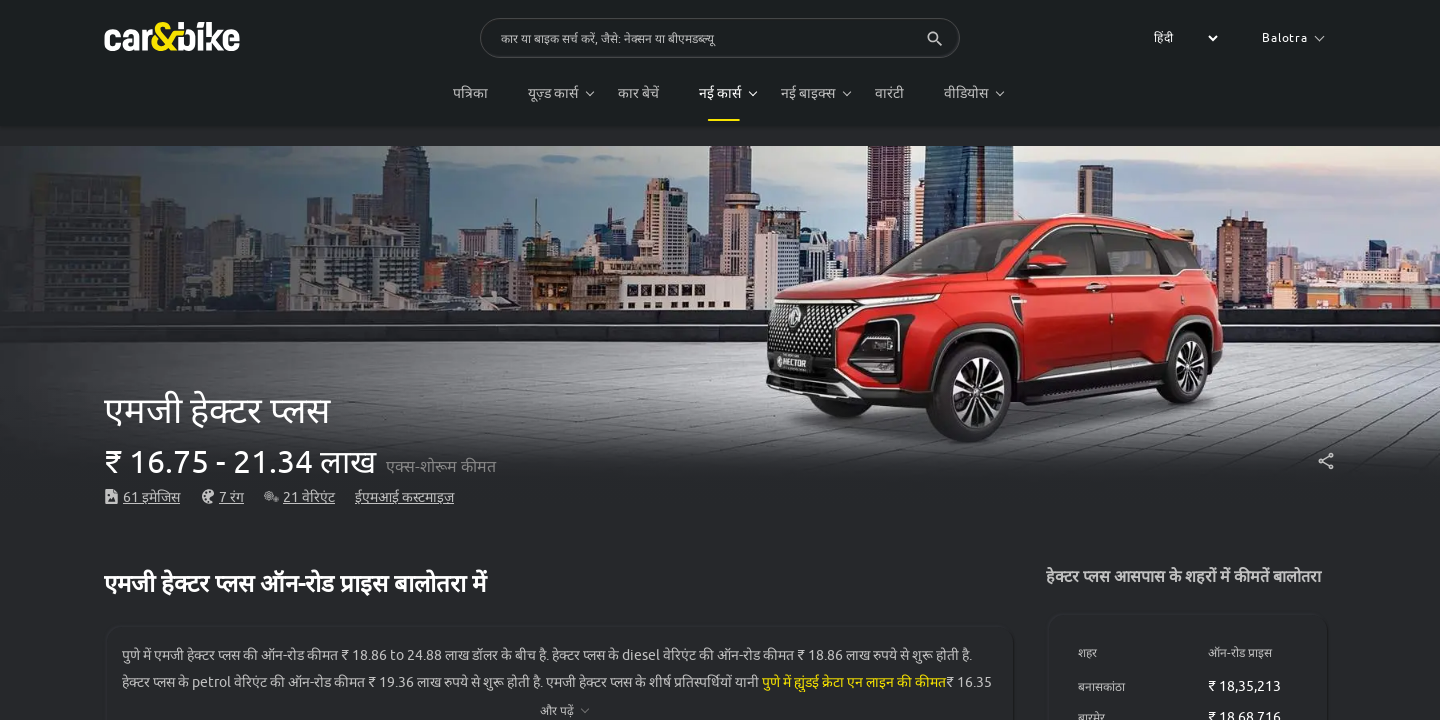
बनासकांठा (1101, 686)
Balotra (1293, 37)
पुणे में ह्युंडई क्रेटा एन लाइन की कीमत (854, 682)
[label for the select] (1183, 38)
